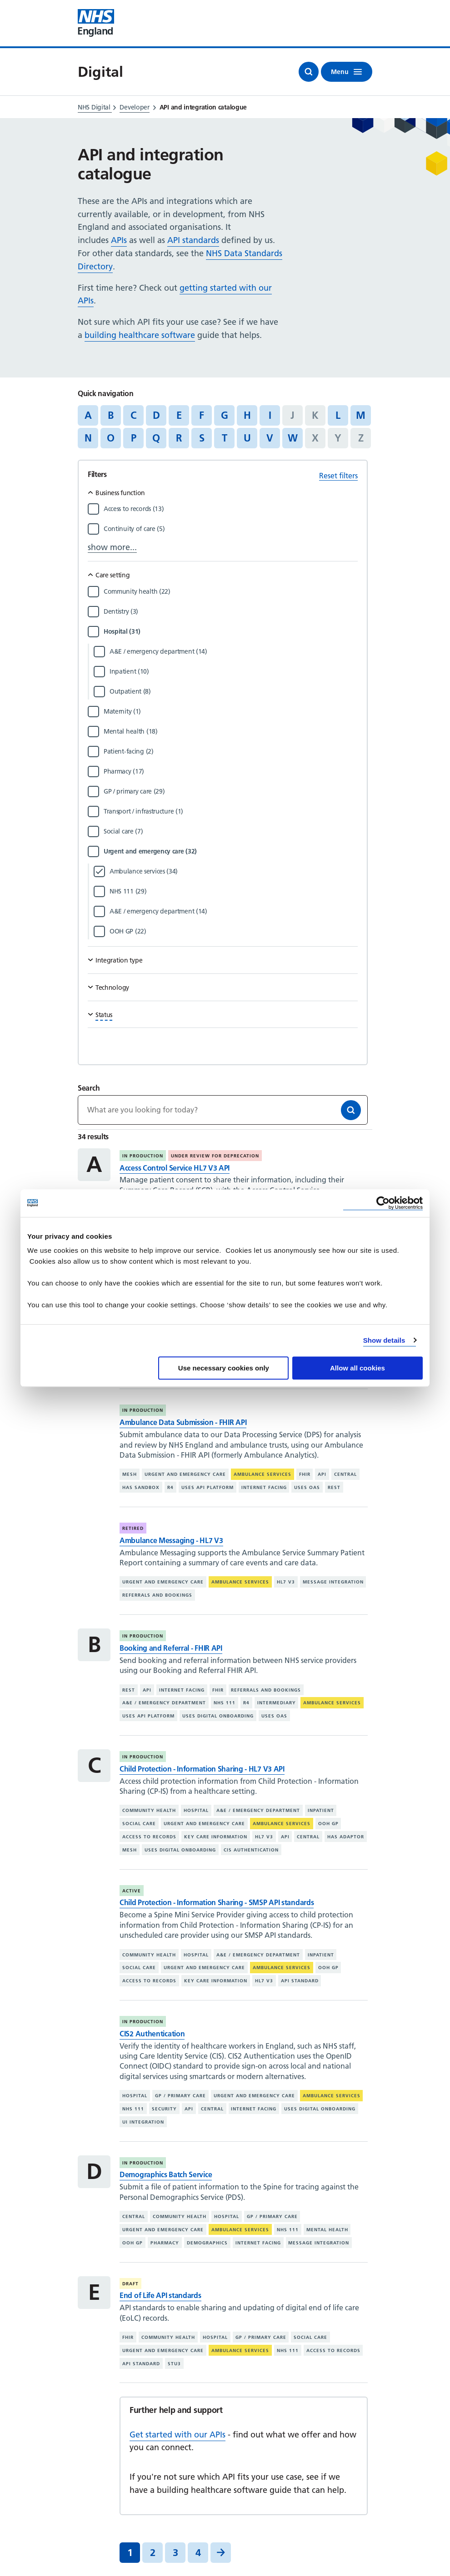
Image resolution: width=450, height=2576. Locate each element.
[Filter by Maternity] (231, 711)
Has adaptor (345, 1837)
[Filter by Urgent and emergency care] (231, 851)
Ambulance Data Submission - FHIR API (183, 1422)
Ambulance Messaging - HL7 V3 (171, 1540)
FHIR (304, 1474)
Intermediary (276, 1703)
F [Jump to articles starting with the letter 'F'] (201, 415)
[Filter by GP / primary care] (231, 791)
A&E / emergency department (164, 1703)
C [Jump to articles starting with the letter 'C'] (133, 415)
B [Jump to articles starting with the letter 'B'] (111, 415)
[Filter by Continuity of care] (231, 528)
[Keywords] (223, 1109)
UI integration (143, 2122)
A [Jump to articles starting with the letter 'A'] (88, 415)
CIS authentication (251, 1850)
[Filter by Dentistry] (231, 611)
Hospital (196, 1810)
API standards (193, 240)
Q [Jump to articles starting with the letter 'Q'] (156, 438)
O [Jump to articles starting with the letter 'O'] (111, 438)
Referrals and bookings (157, 1595)
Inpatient (321, 1810)
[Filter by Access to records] (231, 508)
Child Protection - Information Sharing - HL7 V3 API (202, 1768)
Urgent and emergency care (185, 1474)
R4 (170, 1487)
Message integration (333, 1582)
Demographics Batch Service (166, 2174)
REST (334, 1487)
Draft (130, 2284)
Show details (384, 1340)
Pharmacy (164, 2243)
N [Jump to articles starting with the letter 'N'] (88, 438)
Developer (134, 107)
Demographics (207, 2243)
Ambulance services (262, 1474)
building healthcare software (140, 335)
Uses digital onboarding (218, 1716)
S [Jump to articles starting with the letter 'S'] (202, 438)
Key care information (215, 1837)
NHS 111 (224, 1703)
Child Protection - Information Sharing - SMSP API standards (217, 1902)
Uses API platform (207, 1487)
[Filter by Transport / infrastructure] (231, 811)
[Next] (220, 2552)
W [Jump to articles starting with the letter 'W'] (293, 438)
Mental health (327, 2230)
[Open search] (309, 72)
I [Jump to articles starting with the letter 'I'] (270, 415)
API (322, 1474)
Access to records (149, 1837)
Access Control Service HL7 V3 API (175, 1167)
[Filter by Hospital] (231, 631)
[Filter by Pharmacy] (231, 771)
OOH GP (328, 1824)
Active (131, 1891)
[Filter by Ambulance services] (234, 871)
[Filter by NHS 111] (234, 891)
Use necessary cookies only (223, 1368)
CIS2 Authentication (152, 2033)
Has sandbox (141, 1487)
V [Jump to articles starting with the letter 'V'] (269, 438)
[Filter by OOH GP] (234, 931)
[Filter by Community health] (231, 591)
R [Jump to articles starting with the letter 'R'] (179, 438)
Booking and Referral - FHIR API (171, 1648)
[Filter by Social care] (231, 831)
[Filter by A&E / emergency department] (234, 651)
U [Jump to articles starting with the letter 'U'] (247, 438)
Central (345, 1474)
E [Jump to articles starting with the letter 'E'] (179, 415)
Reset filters (338, 475)
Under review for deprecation (215, 1156)
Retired (133, 1528)
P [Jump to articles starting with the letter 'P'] (133, 438)
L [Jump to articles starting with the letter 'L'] (337, 415)
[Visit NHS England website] (96, 23)
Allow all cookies (357, 1368)
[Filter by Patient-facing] (231, 751)
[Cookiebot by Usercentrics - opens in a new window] (383, 1203)
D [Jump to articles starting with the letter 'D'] (156, 415)
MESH (129, 1474)
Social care (139, 1824)
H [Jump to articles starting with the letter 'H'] (247, 415)
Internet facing (264, 1487)
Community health (149, 1810)
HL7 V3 (286, 1582)
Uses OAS (307, 1487)
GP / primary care (180, 2096)
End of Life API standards (160, 2295)
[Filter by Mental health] (231, 731)
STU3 (174, 2364)
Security (164, 2109)
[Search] (351, 1110)
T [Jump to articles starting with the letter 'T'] (224, 438)
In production (142, 1156)
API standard (300, 1981)
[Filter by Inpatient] (234, 671)
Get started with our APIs (177, 2434)
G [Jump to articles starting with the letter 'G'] (224, 415)
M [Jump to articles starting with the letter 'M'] (360, 415)
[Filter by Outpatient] (234, 691)
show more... (112, 547)
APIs (119, 240)
